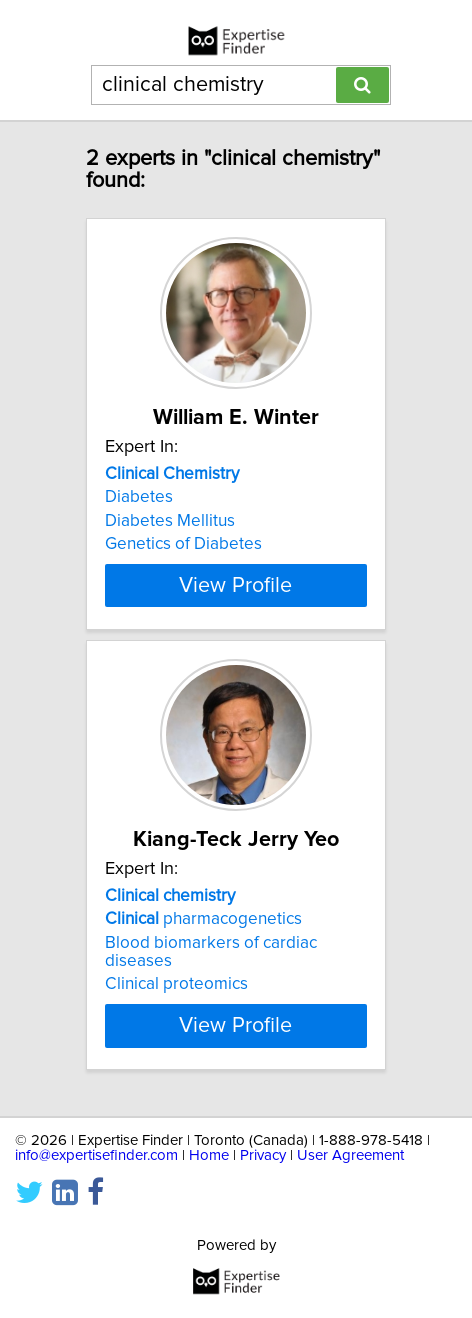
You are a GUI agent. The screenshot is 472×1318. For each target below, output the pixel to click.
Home (209, 1173)
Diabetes (139, 497)
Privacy (263, 1173)
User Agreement (350, 1173)
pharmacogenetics (203, 937)
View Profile (235, 603)
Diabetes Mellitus (170, 521)
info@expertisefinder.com (96, 1173)
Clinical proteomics (176, 1002)
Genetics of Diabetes (183, 544)
